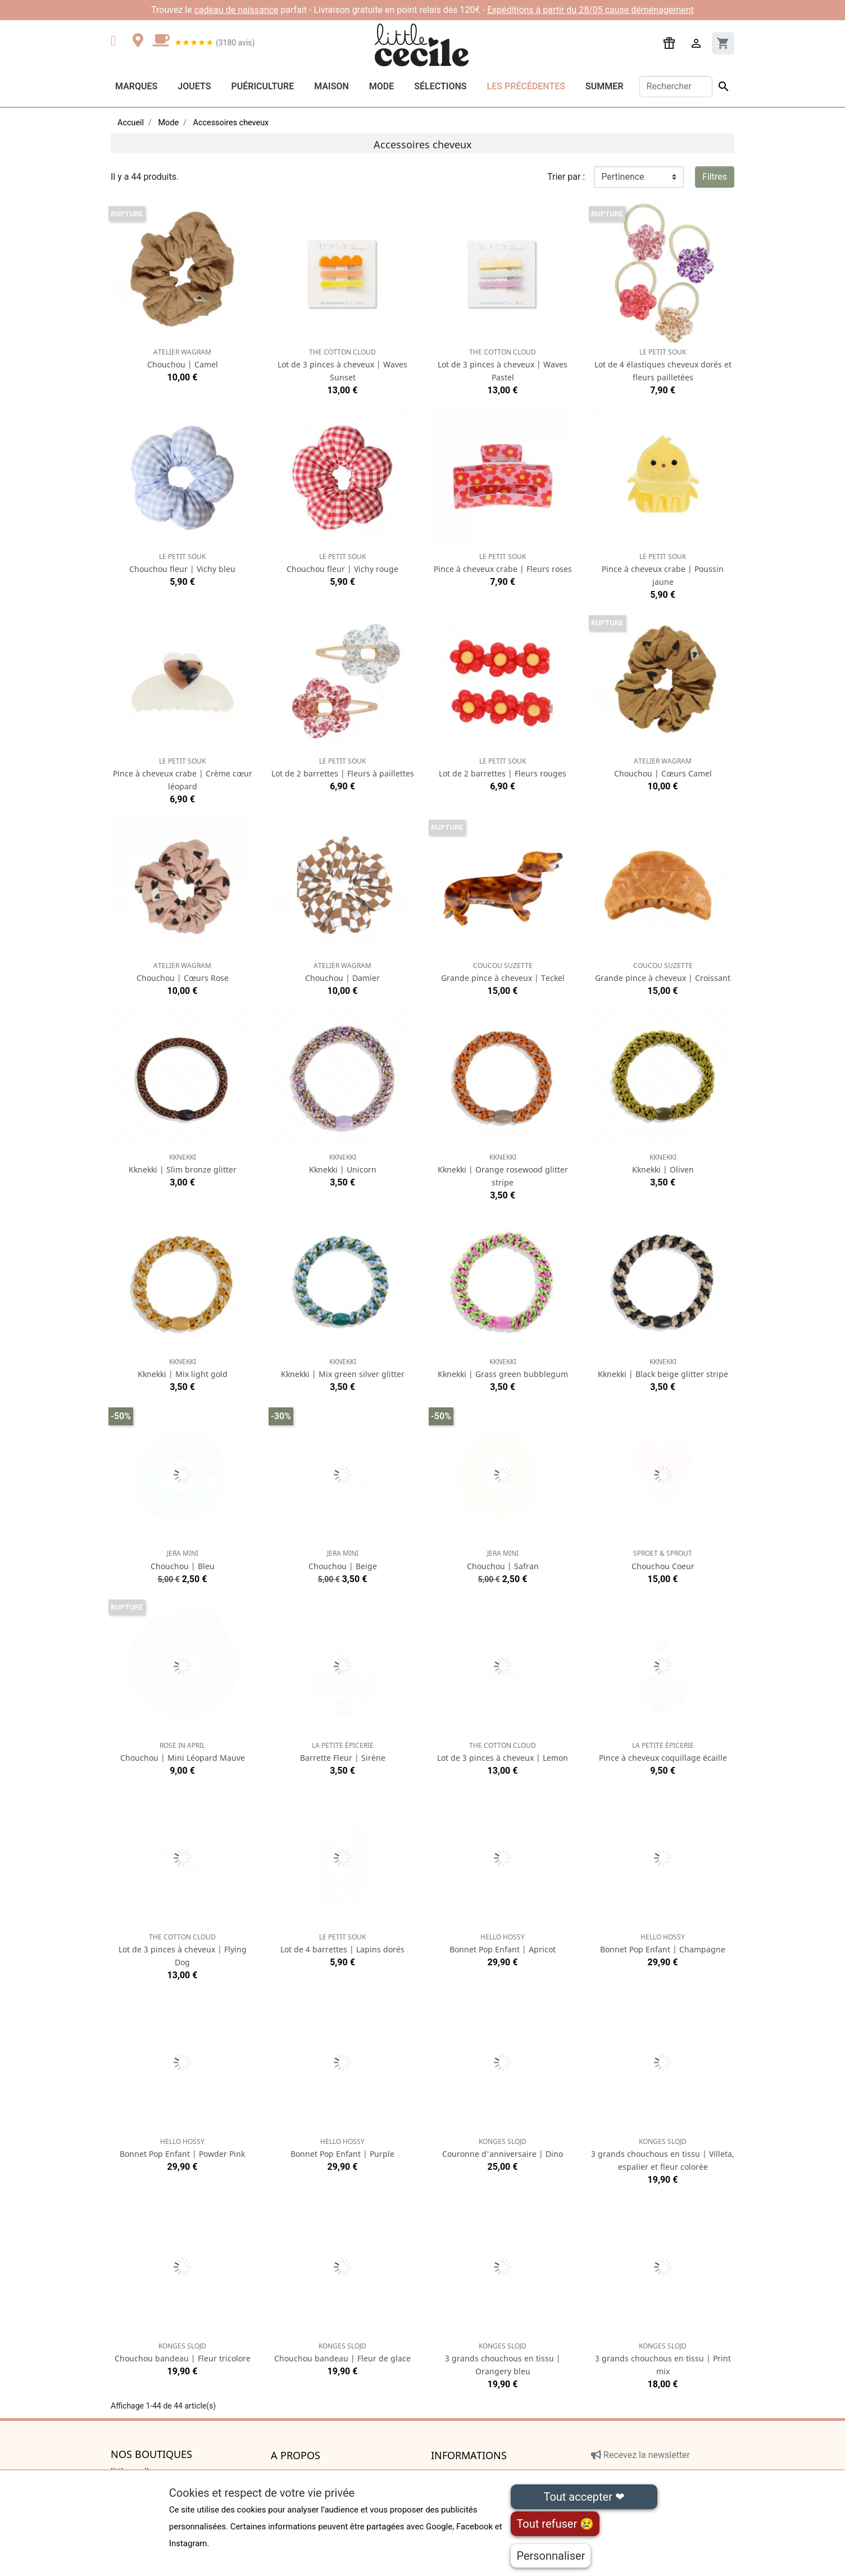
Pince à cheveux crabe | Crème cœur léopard (182, 774)
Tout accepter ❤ (583, 2497)
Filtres (714, 176)
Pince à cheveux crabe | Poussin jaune (663, 569)
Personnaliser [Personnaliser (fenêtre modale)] (550, 2556)
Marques (136, 86)
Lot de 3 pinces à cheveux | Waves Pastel (502, 365)
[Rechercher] (676, 86)
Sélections (440, 86)
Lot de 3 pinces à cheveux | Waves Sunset (342, 365)
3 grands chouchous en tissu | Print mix (663, 2359)
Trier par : (566, 176)
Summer (604, 86)
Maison (331, 86)
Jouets (194, 86)
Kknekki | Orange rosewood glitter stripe (503, 1170)
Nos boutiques (151, 2454)
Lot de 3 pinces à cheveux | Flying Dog (183, 1950)
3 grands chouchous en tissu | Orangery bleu (503, 2359)
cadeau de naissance (236, 9)
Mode (381, 86)
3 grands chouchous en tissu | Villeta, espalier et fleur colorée (662, 2154)
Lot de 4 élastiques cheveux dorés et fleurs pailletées (663, 365)
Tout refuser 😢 (555, 2523)
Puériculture (262, 86)
